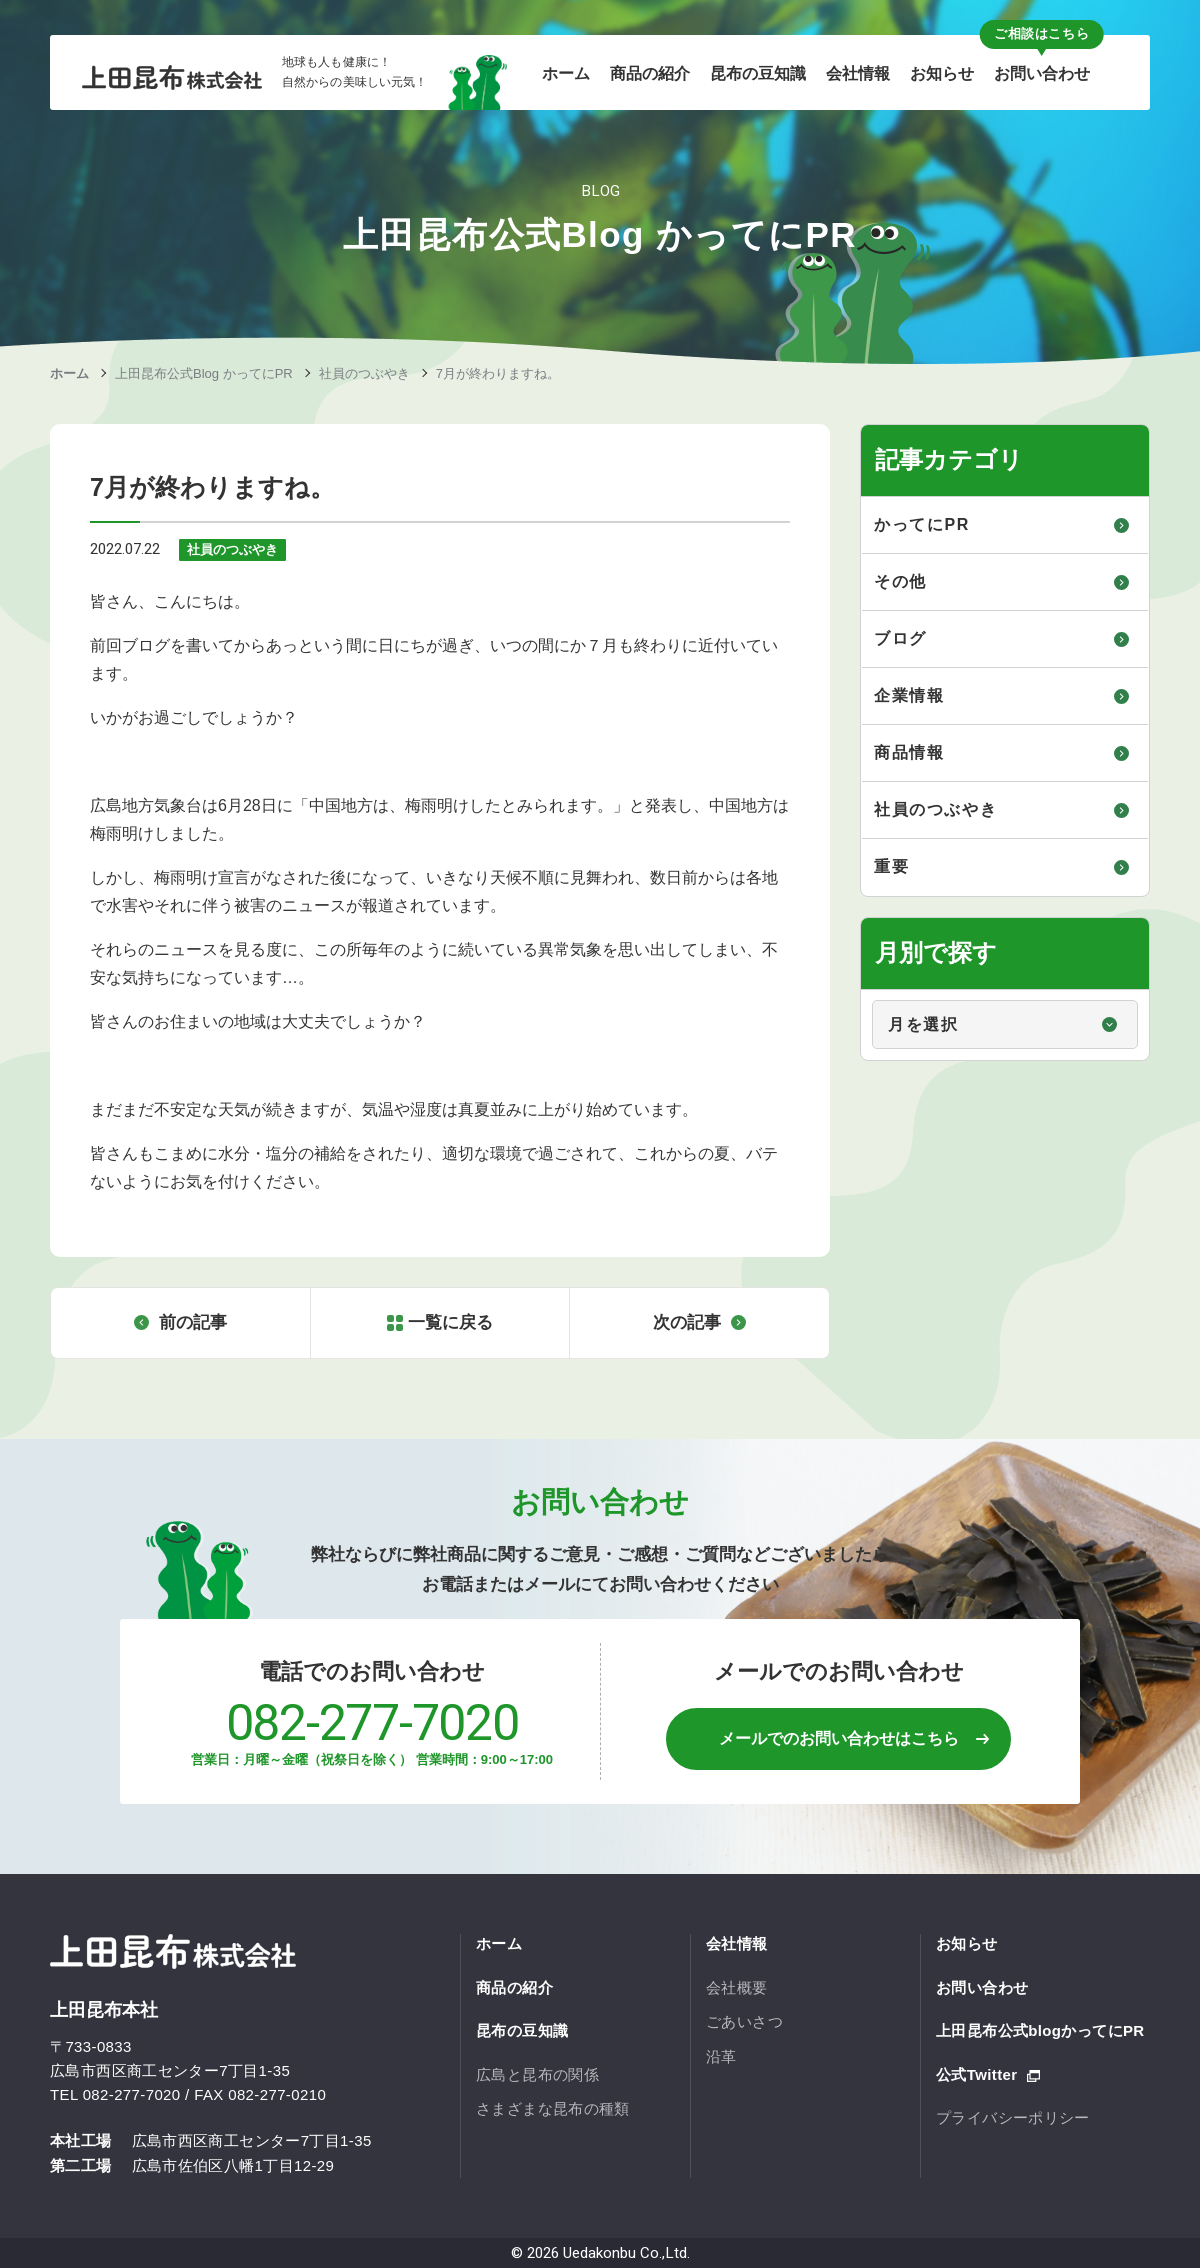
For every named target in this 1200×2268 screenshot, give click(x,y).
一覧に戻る (450, 1322)
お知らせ (967, 1943)
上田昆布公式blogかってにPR (1040, 2030)
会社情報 (737, 1943)
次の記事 (687, 1322)
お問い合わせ (982, 1987)
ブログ (900, 638)
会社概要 (737, 1987)
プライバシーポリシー (1013, 2117)
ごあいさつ (744, 2021)
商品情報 (909, 752)
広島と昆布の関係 (537, 2074)
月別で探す (862, 990)
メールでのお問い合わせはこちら (839, 1738)
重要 (891, 866)
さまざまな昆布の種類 (553, 2108)
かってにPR (922, 524)
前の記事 (193, 1322)
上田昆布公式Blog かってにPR (204, 373)
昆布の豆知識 (522, 2030)
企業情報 (909, 695)
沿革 (721, 2056)
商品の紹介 (514, 1987)
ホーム (69, 373)
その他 (900, 581)
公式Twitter (976, 2074)
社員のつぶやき (364, 373)
